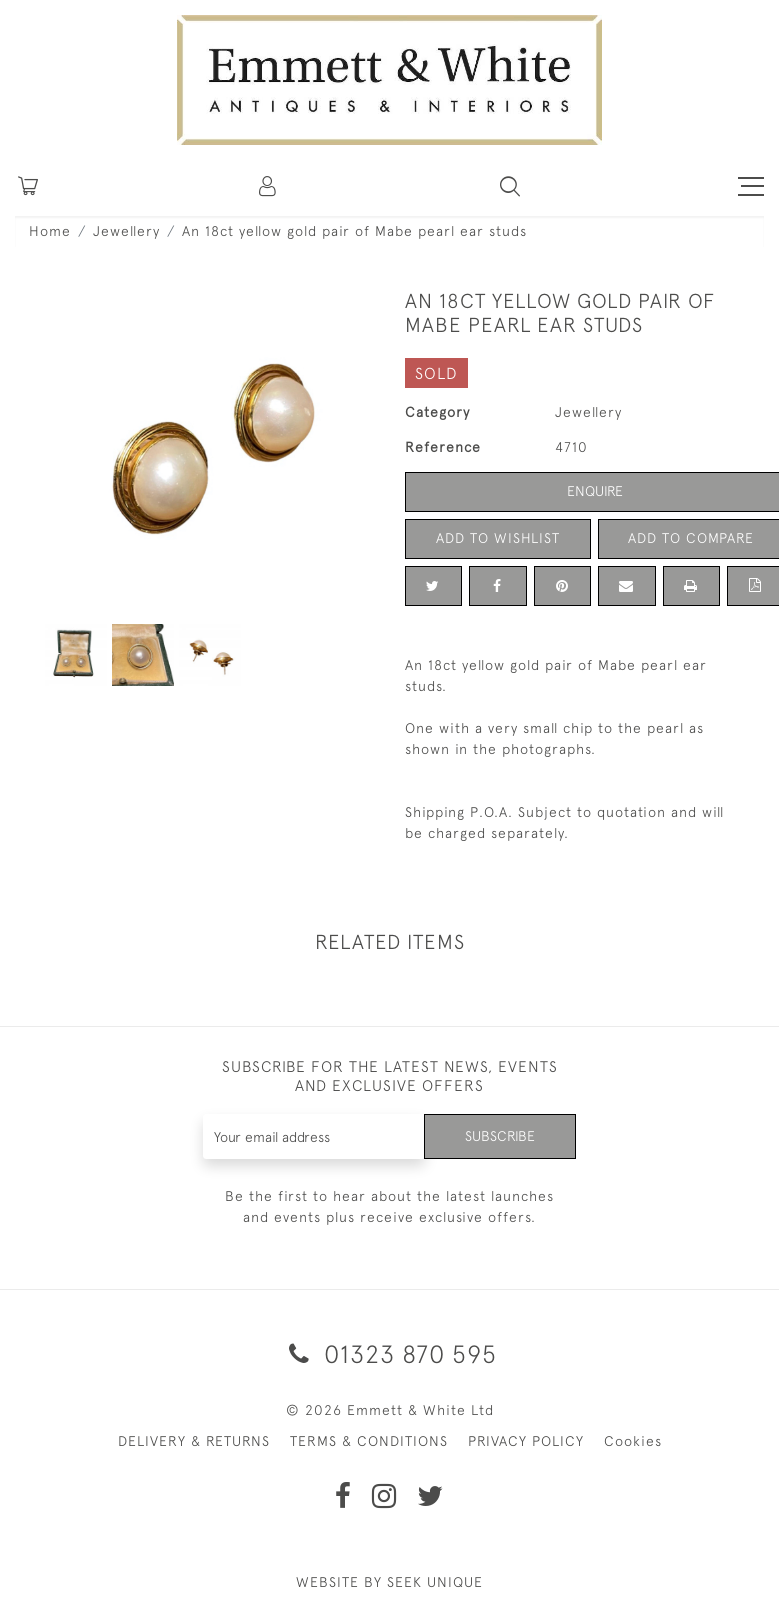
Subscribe (500, 1136)
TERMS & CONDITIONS (369, 1441)
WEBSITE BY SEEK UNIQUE (389, 1582)
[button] (510, 186)
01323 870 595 (389, 1353)
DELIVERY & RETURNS (194, 1441)
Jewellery (126, 231)
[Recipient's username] (314, 1136)
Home (50, 231)
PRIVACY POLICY (526, 1441)
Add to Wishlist (498, 538)
